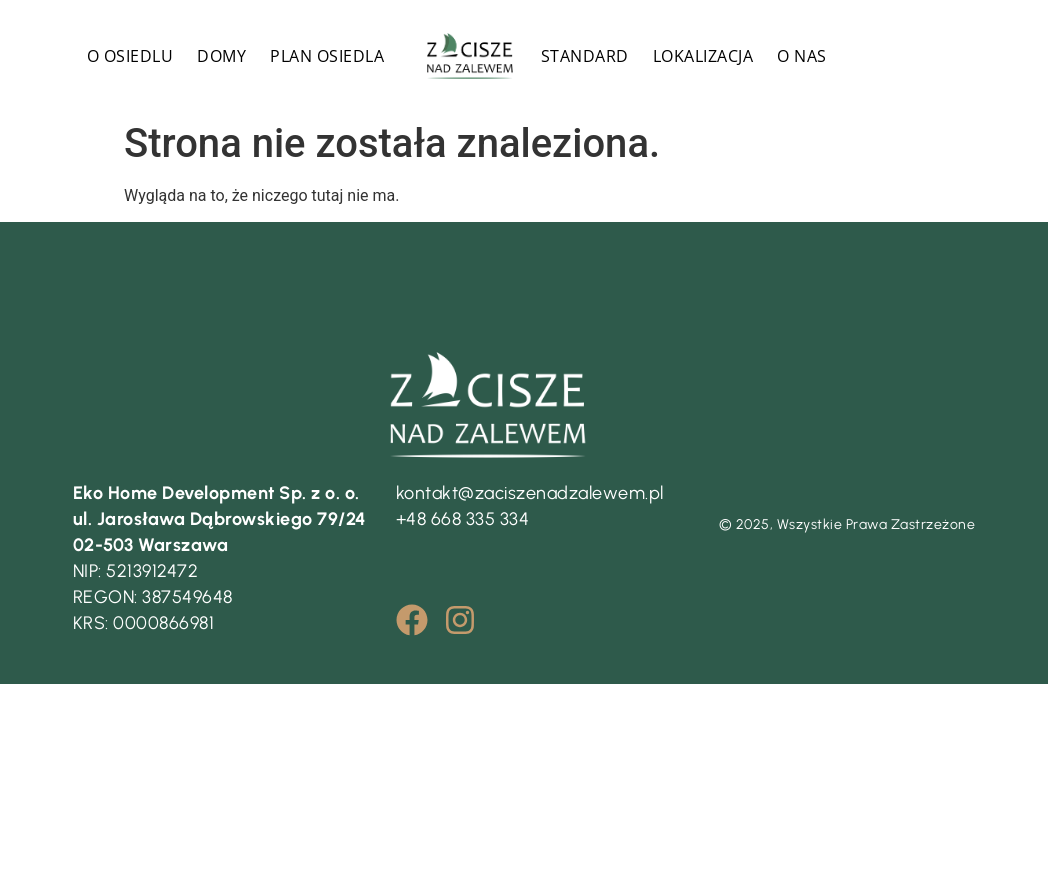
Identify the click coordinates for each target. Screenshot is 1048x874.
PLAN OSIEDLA (327, 56)
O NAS (802, 56)
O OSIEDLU (130, 56)
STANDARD (585, 56)
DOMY (221, 56)
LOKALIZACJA (703, 56)
